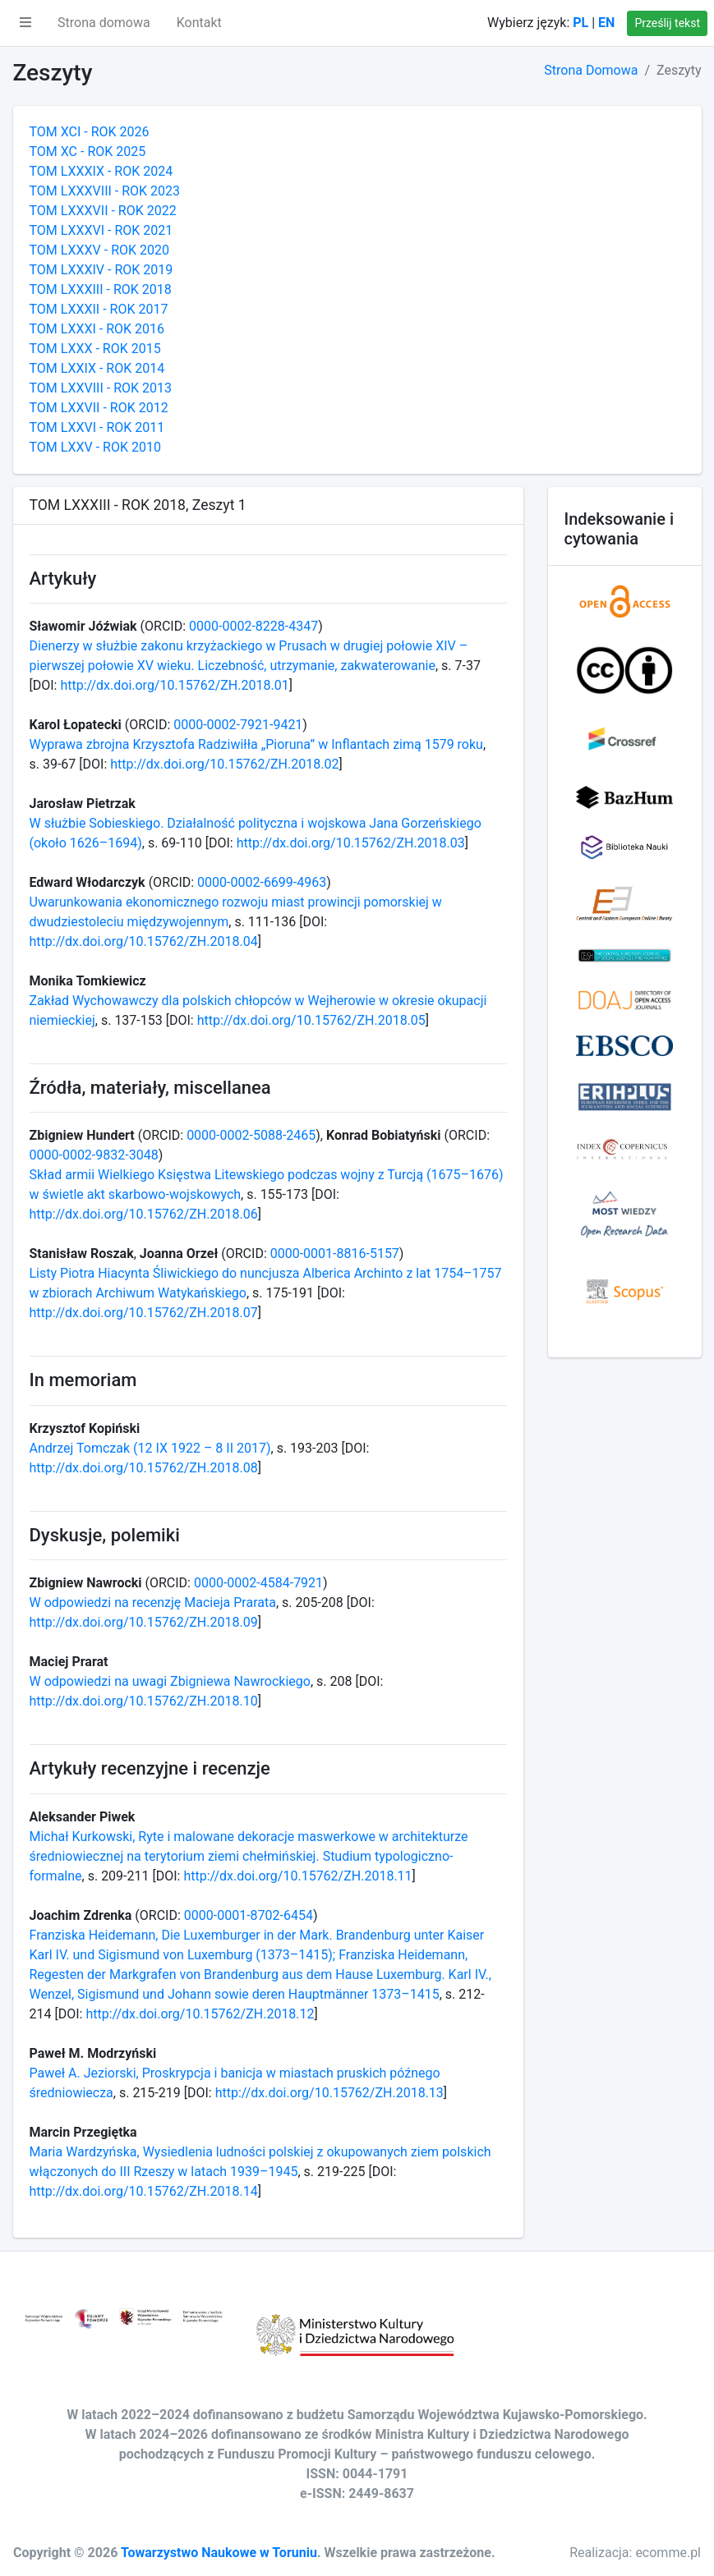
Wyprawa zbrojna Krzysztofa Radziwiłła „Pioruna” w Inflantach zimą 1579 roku (256, 744)
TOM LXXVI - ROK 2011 (97, 427)
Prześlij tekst (667, 23)
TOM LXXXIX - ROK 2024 (101, 171)
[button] (25, 23)
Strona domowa (104, 22)
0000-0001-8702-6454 (248, 1915)
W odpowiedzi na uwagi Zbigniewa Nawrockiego (170, 1681)
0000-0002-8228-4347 (253, 626)
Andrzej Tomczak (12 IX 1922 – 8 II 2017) (150, 1448)
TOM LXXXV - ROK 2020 (99, 250)
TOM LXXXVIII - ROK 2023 (105, 191)
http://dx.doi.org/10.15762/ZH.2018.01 (174, 685)
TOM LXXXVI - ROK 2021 (101, 230)
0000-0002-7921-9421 (237, 724)
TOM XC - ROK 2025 (88, 151)
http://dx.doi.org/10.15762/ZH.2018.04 (144, 941)
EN (606, 22)
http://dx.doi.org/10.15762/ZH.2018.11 (297, 1876)
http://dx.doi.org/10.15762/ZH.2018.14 (144, 2191)
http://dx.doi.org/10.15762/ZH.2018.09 (144, 1622)
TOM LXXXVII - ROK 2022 (103, 210)
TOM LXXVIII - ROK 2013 (101, 388)
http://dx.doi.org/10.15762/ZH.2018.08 (144, 1468)
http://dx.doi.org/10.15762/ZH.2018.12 (199, 2014)
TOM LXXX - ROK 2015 (95, 348)
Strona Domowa (591, 70)
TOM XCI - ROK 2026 (90, 132)
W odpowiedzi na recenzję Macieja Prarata (153, 1602)
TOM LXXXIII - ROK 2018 (101, 289)
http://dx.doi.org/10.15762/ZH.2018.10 (144, 1701)
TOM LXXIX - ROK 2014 (97, 368)
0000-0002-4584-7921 (258, 1583)
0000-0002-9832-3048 (94, 1155)
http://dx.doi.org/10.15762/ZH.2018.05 (311, 1020)
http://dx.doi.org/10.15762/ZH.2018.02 (224, 764)
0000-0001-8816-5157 (334, 1253)
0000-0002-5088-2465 (251, 1135)
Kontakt (199, 22)
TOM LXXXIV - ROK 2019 (101, 270)
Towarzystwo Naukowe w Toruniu (219, 2552)
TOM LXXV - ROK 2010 (95, 447)
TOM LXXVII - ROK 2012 (99, 408)
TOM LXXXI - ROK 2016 (97, 329)
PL (580, 22)
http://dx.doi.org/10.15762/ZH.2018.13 (329, 2093)
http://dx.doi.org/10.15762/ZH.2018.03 (351, 843)
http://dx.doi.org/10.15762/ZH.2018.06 (144, 1214)
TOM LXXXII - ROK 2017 (99, 309)
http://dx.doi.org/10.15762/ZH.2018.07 (144, 1312)
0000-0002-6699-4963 (261, 882)
